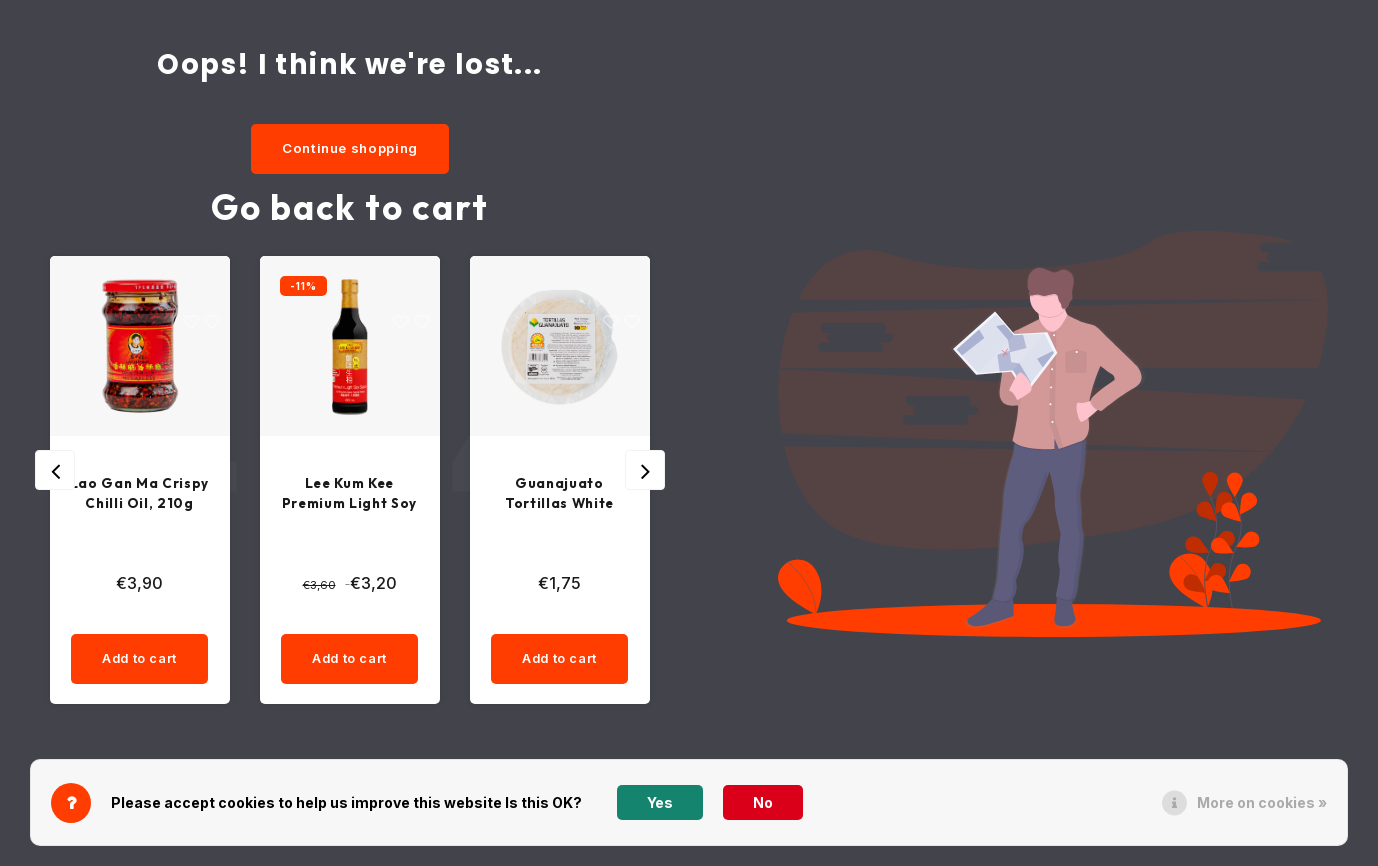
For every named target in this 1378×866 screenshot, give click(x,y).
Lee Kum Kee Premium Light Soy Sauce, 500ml (349, 496)
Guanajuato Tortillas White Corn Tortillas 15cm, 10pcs (560, 496)
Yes (660, 802)
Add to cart (139, 664)
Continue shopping (350, 148)
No (763, 802)
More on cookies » (1262, 802)
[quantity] (176, 620)
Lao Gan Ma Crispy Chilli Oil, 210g (140, 496)
